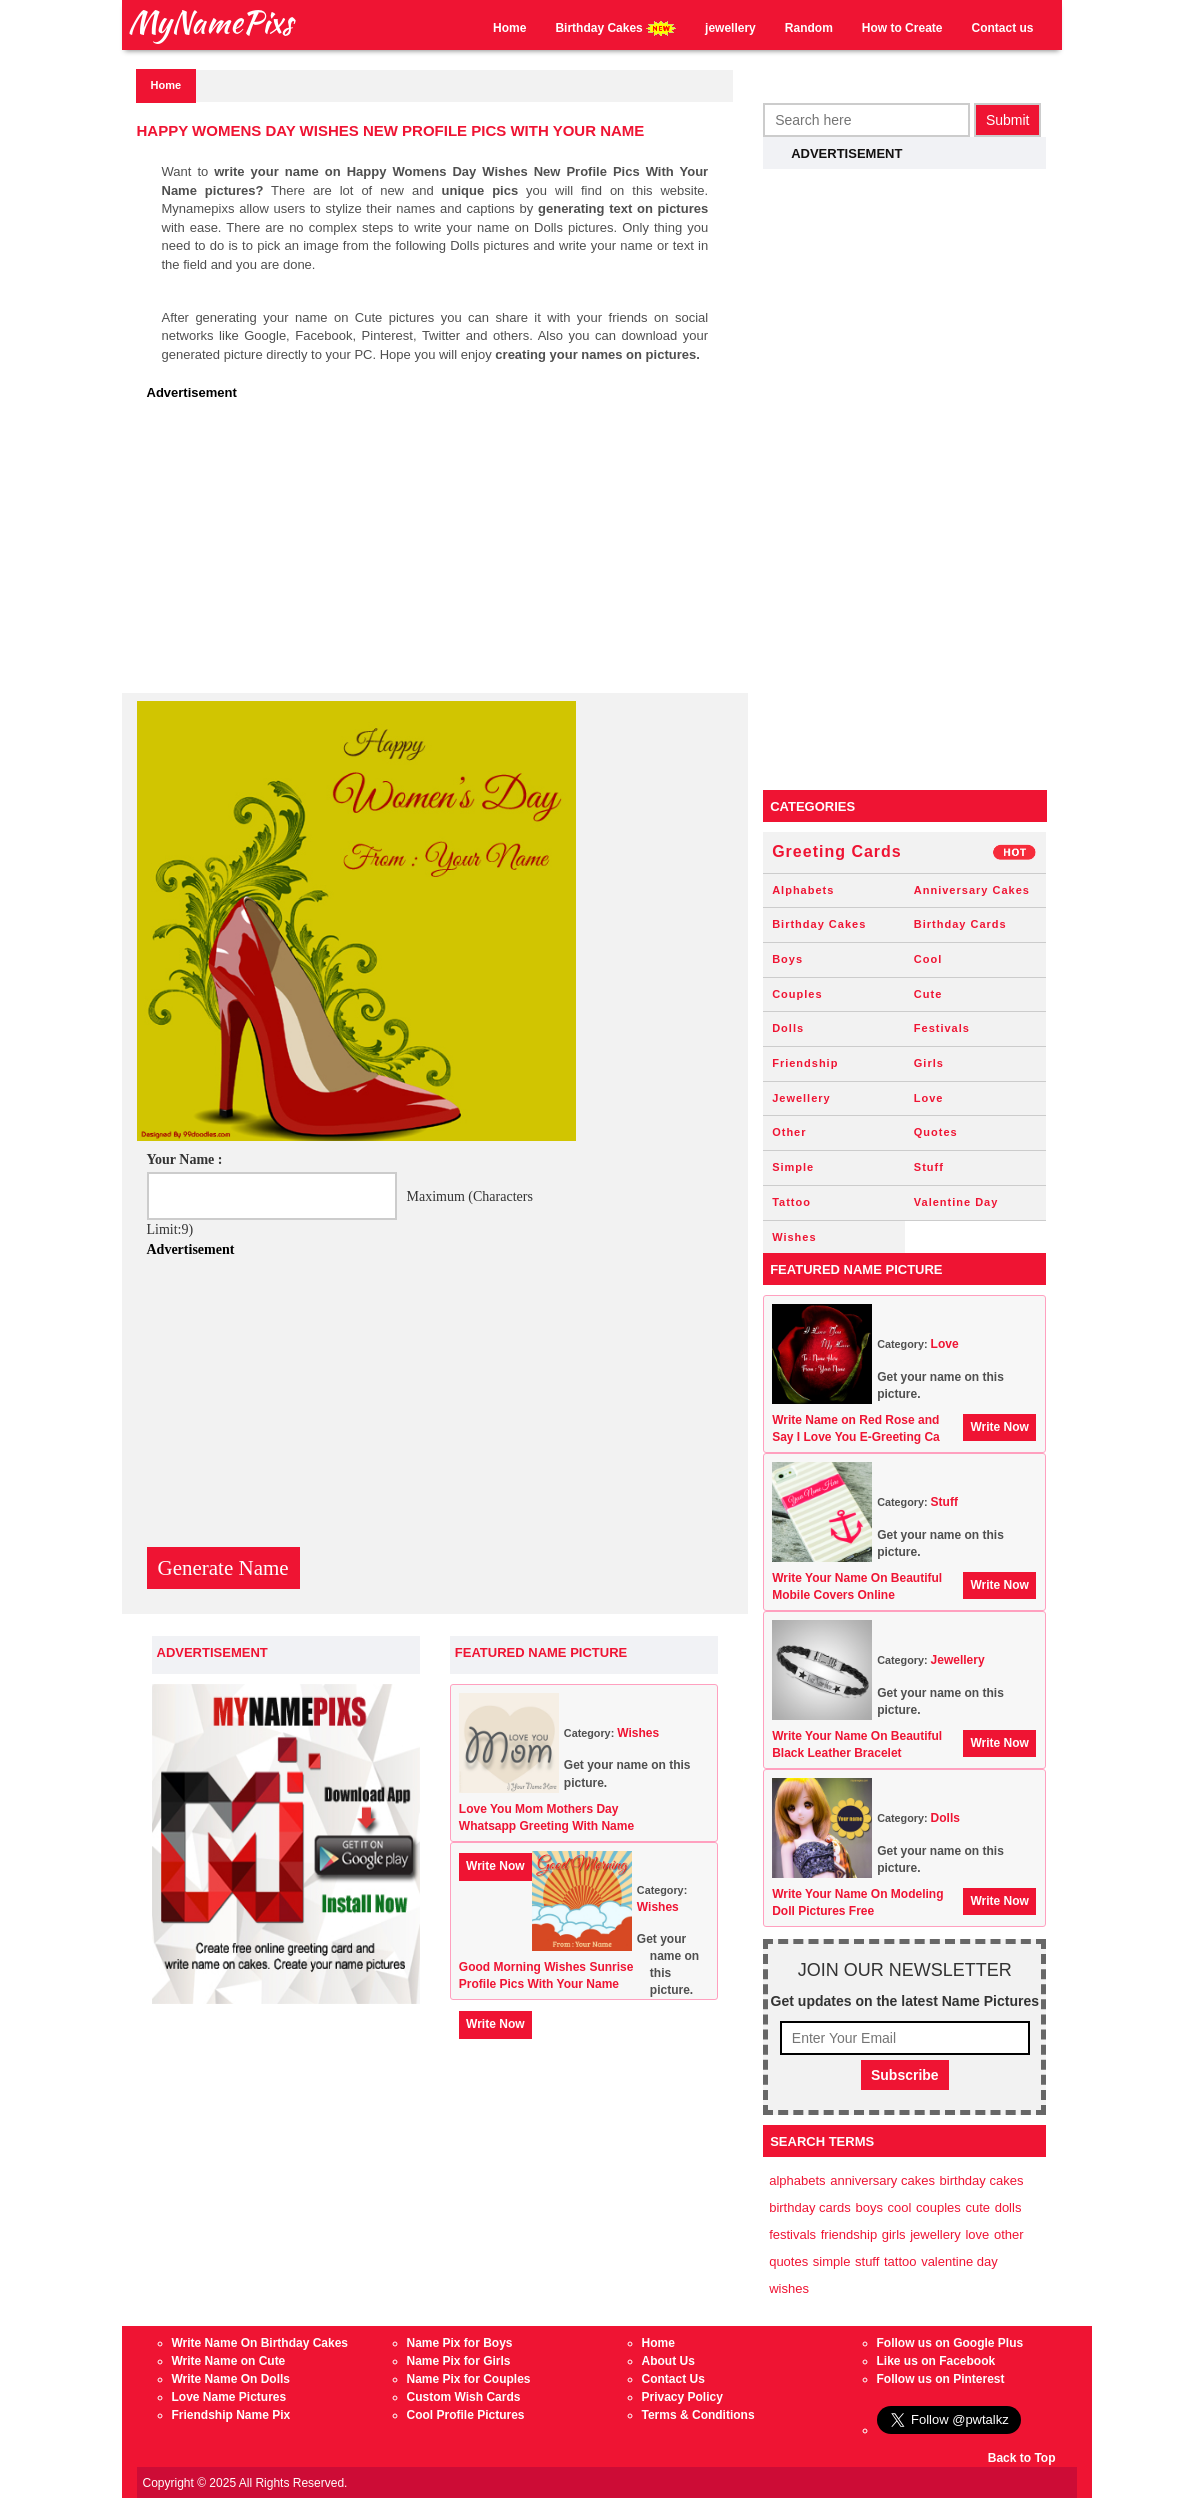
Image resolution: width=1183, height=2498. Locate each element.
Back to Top (1022, 2458)
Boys (787, 959)
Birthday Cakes (615, 28)
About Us (668, 2361)
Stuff (929, 1167)
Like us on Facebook (936, 2361)
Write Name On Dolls (231, 2379)
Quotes (936, 1132)
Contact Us (673, 2379)
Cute (928, 994)
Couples (797, 994)
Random (809, 28)
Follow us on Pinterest (941, 2379)
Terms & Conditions (698, 2415)
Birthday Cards (960, 924)
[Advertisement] (440, 553)
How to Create (902, 28)
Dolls (788, 1028)
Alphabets (803, 890)
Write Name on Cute (229, 2361)
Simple (793, 1167)
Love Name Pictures (229, 2397)
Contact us (1002, 28)
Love (929, 1098)
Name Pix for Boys (460, 2343)
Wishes (638, 1733)
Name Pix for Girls (459, 2361)
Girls (929, 1063)
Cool (928, 959)
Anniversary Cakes (972, 890)
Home (509, 28)
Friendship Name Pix (231, 2415)
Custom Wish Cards (464, 2397)
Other (789, 1132)
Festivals (942, 1028)
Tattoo (791, 1202)
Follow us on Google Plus (950, 2343)
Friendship (805, 1063)
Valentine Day (956, 1202)
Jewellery (801, 1098)
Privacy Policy (682, 2397)
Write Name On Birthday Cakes (260, 2343)
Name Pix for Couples (469, 2379)
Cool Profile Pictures (466, 2415)
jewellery (730, 28)
